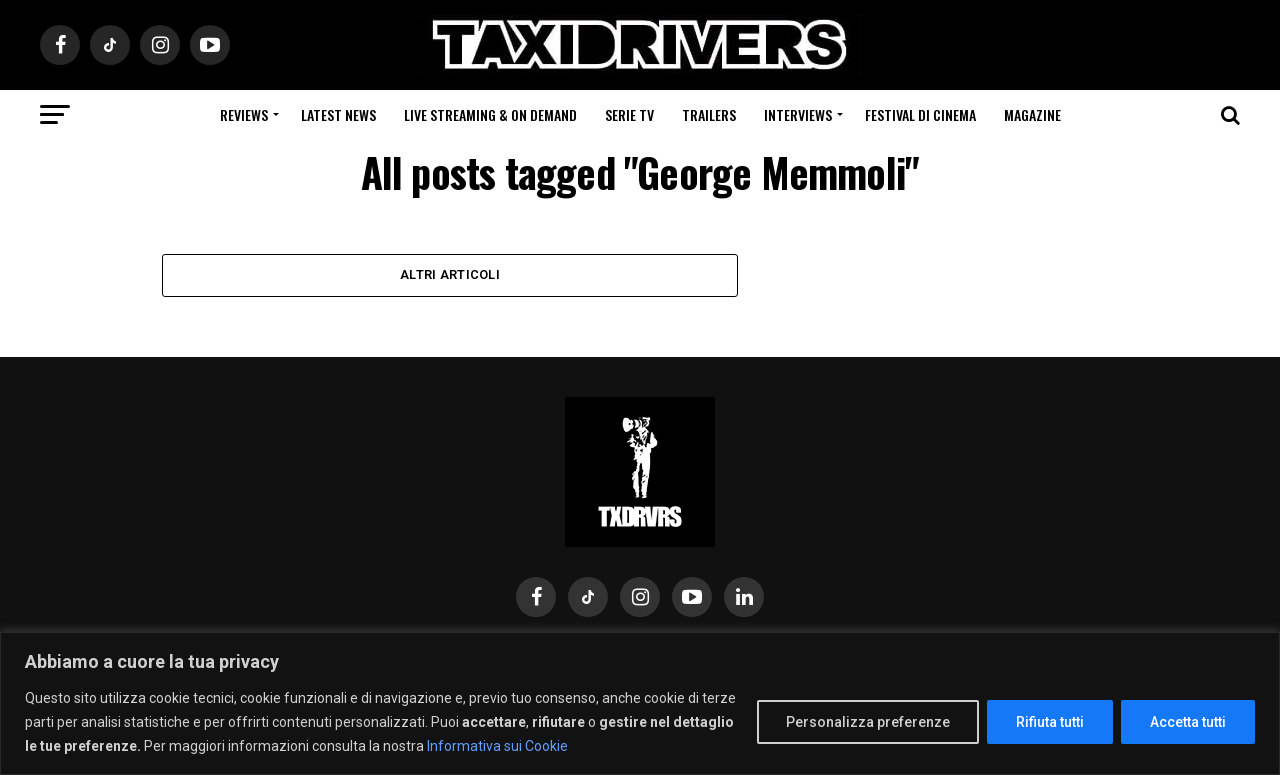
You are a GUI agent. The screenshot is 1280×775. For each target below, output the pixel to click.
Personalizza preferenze (868, 722)
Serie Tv (629, 114)
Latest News (338, 114)
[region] (640, 703)
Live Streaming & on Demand (490, 114)
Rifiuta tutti (1050, 722)
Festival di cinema (920, 114)
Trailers (709, 114)
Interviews (798, 114)
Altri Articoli (450, 275)
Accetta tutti (1188, 722)
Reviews (244, 114)
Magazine (1032, 114)
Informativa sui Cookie (497, 746)
